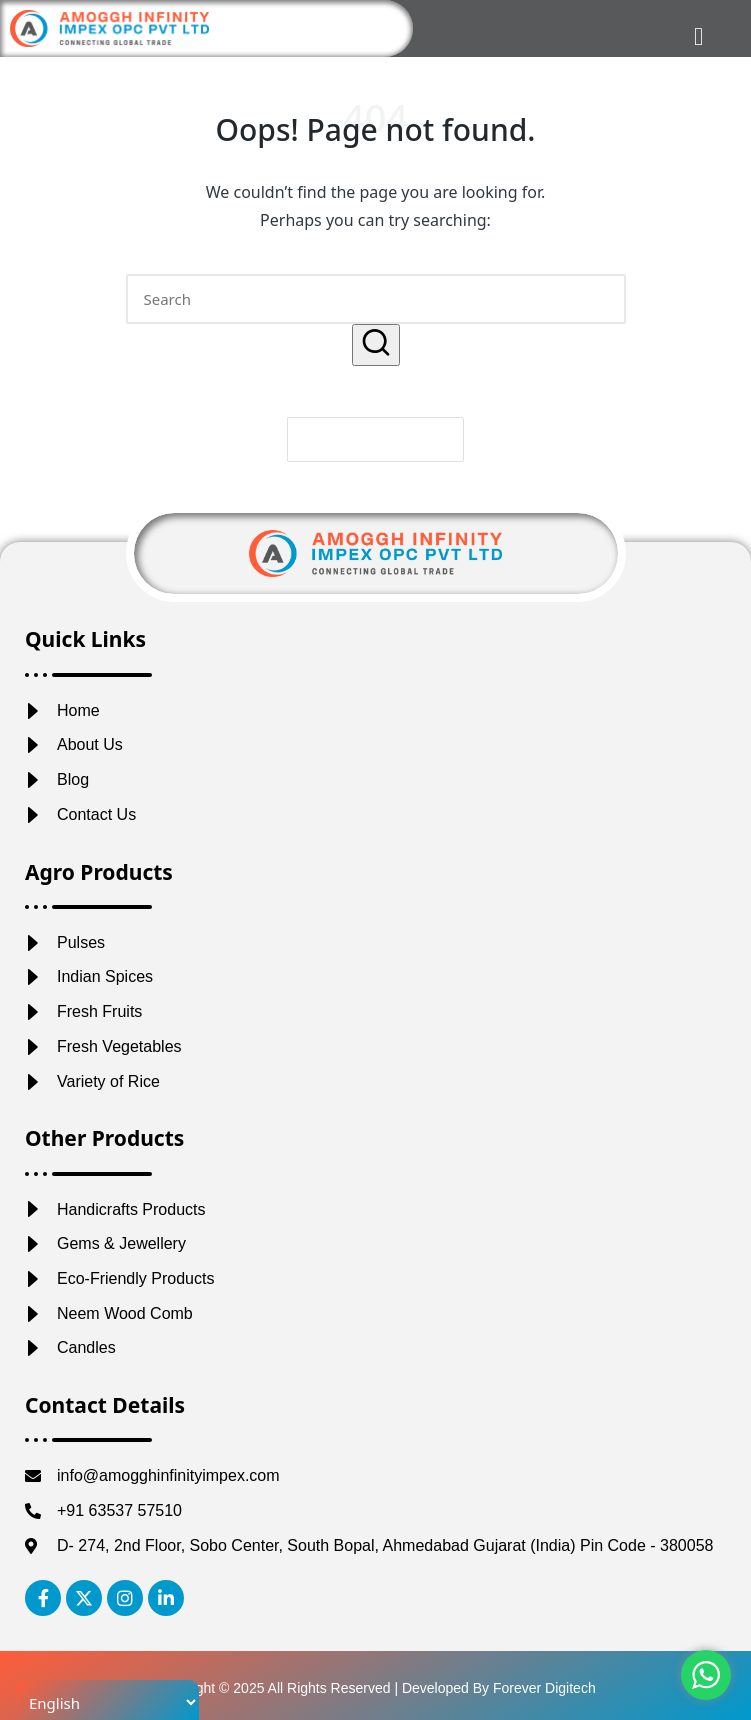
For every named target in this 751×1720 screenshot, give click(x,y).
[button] (376, 344)
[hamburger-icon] (698, 36)
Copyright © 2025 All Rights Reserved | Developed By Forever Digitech (375, 1688)
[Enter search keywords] (376, 299)
